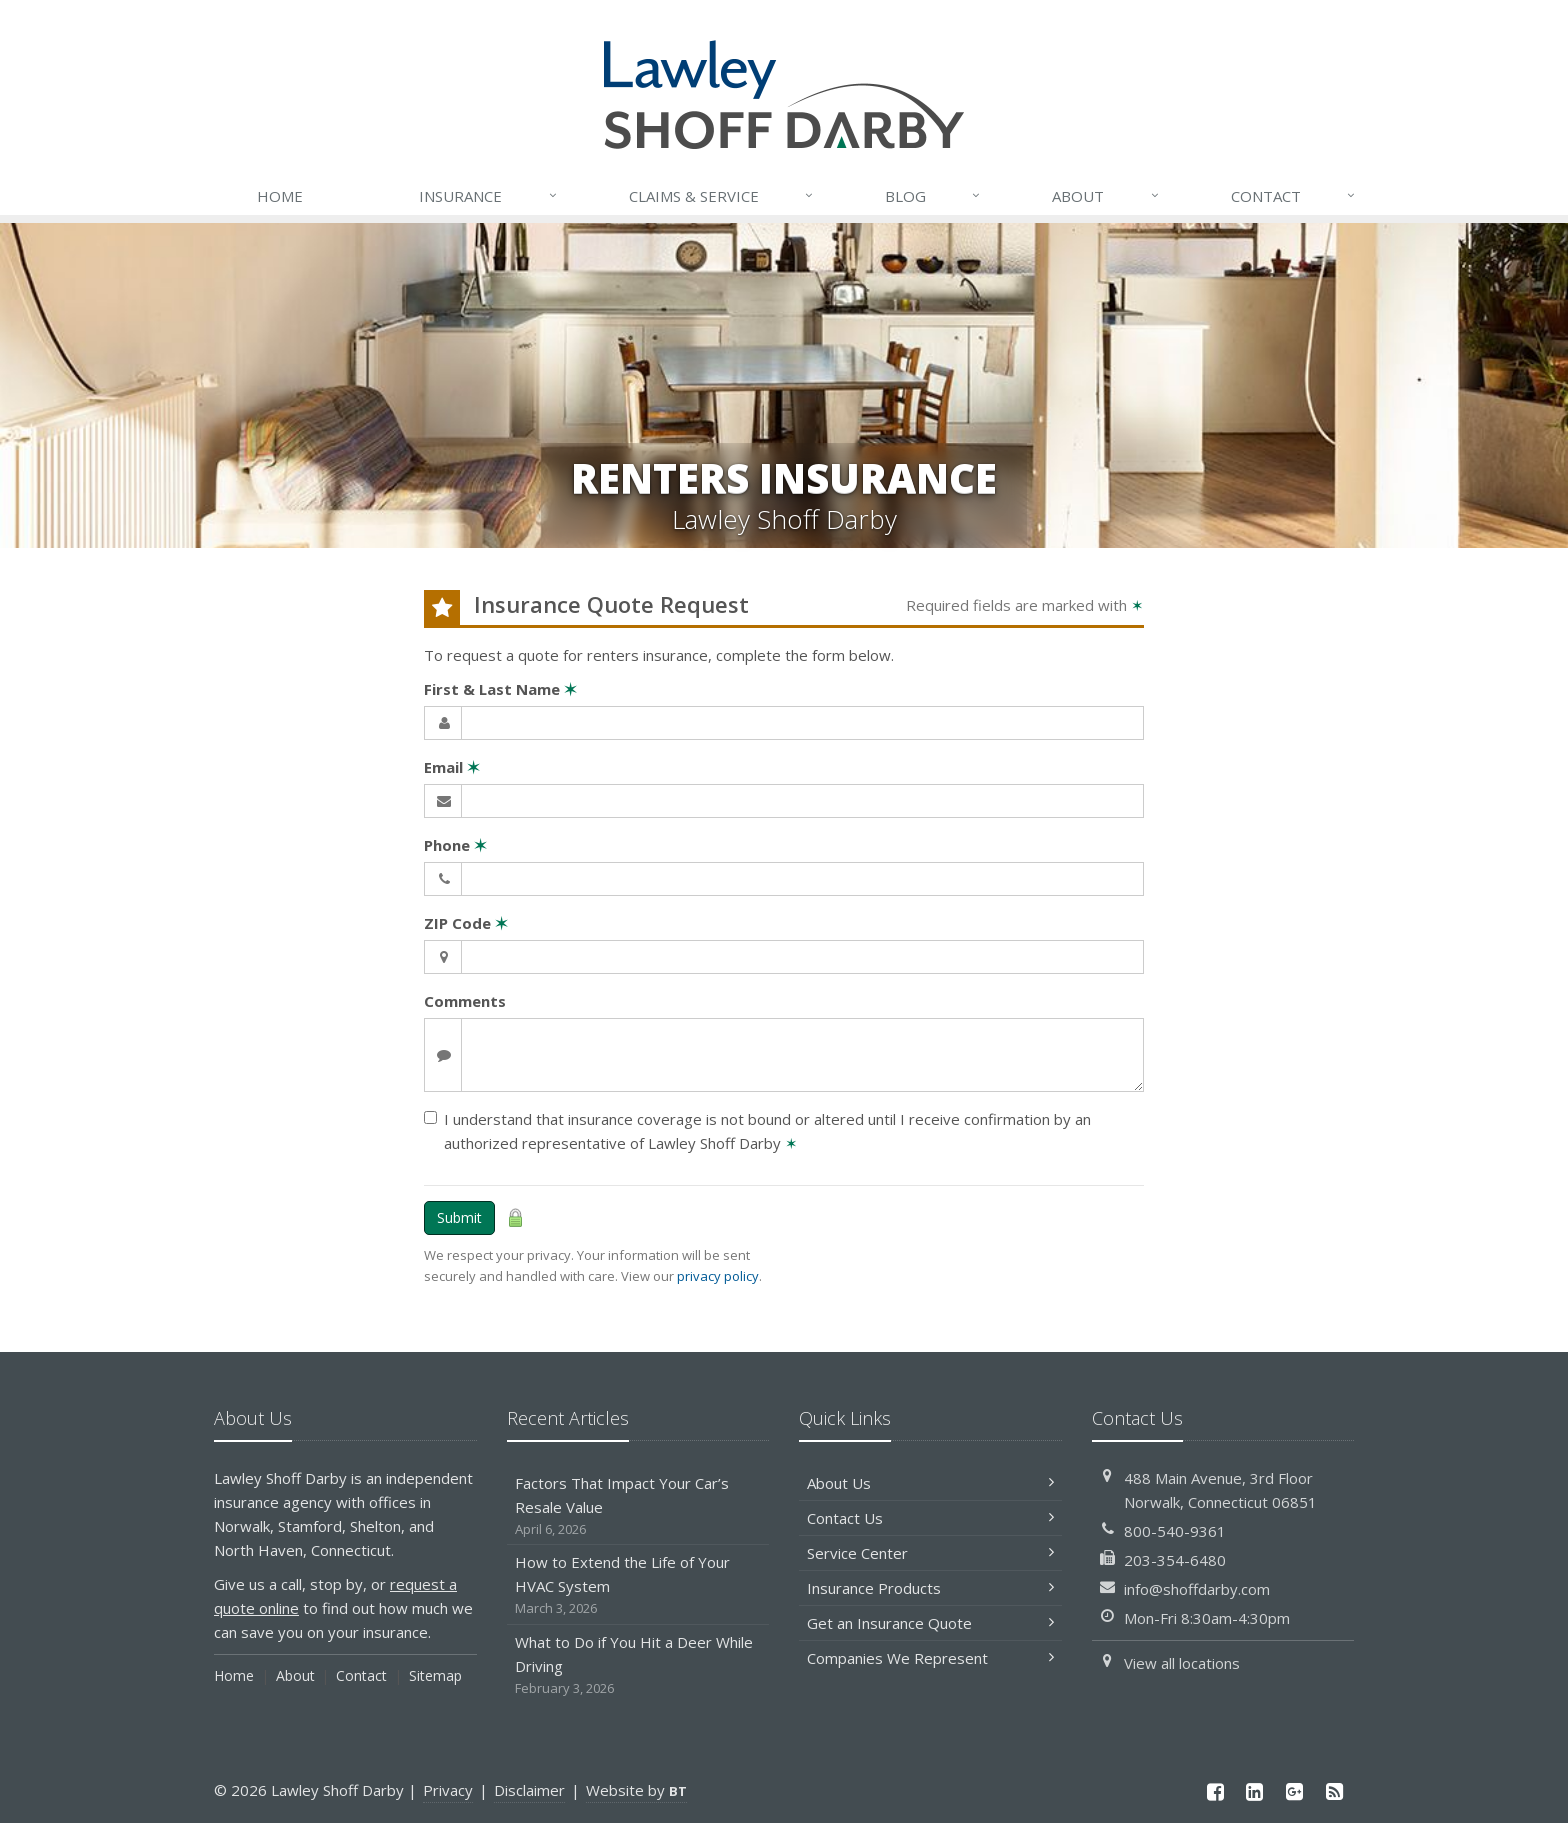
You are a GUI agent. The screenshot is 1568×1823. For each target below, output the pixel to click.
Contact (1294, 196)
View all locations (1182, 1663)
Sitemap (435, 1675)
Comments (465, 1001)
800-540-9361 (1175, 1531)
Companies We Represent (930, 1658)
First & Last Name (500, 689)
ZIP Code (466, 923)
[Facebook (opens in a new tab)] (1215, 1791)
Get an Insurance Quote (930, 1623)
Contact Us (930, 1518)
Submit (459, 1217)
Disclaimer (529, 1790)
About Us (930, 1483)
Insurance (488, 196)
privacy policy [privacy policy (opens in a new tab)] (718, 1276)
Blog (933, 196)
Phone (455, 845)
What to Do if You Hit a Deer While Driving (638, 1665)
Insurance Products (930, 1588)
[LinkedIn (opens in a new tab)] (1255, 1791)
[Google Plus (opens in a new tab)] (1295, 1791)
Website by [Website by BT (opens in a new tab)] (636, 1790)
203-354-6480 (1175, 1560)
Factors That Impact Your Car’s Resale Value (638, 1506)
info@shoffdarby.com (1197, 1589)
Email (452, 767)
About (1106, 196)
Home (280, 196)
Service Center (930, 1553)
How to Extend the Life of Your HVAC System (638, 1585)
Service (722, 196)
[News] (1334, 1791)
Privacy (448, 1790)
